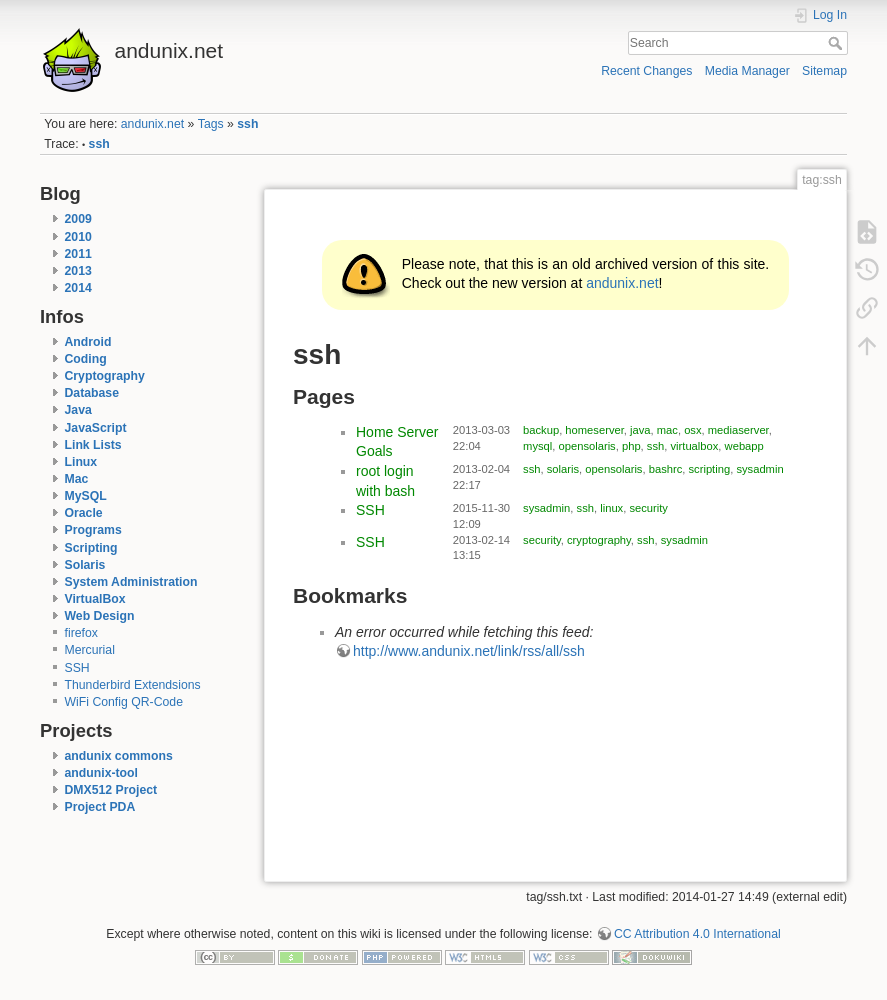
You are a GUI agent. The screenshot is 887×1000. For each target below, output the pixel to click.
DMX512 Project (111, 790)
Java (78, 410)
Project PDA (100, 807)
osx (692, 430)
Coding (86, 359)
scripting (710, 469)
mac (667, 430)
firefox (81, 633)
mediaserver (738, 430)
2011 (78, 254)
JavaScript (96, 428)
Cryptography (105, 376)
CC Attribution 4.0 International (697, 934)
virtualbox (694, 446)
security (648, 508)
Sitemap (824, 71)
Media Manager (747, 71)
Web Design (100, 616)
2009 (78, 219)
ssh (247, 124)
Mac (77, 479)
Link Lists (93, 445)
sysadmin (759, 469)
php (631, 446)
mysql (537, 446)
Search (837, 43)
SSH (77, 668)
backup (541, 430)
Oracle (84, 513)
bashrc (666, 469)
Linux (81, 462)
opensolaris (587, 446)
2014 (78, 288)
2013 (78, 271)
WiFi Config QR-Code (124, 702)
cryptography (599, 540)
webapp (744, 446)
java (640, 430)
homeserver (594, 430)
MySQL (86, 496)
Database (92, 393)
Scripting (91, 548)
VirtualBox (95, 599)
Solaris (85, 565)
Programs (93, 530)
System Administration (131, 582)
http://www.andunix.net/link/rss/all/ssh (469, 651)
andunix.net (152, 124)
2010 (78, 237)
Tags (211, 124)
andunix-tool (102, 773)
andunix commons (119, 756)
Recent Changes (646, 71)
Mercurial (90, 650)
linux (611, 508)
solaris (563, 469)
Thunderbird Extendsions (133, 685)
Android (88, 342)
